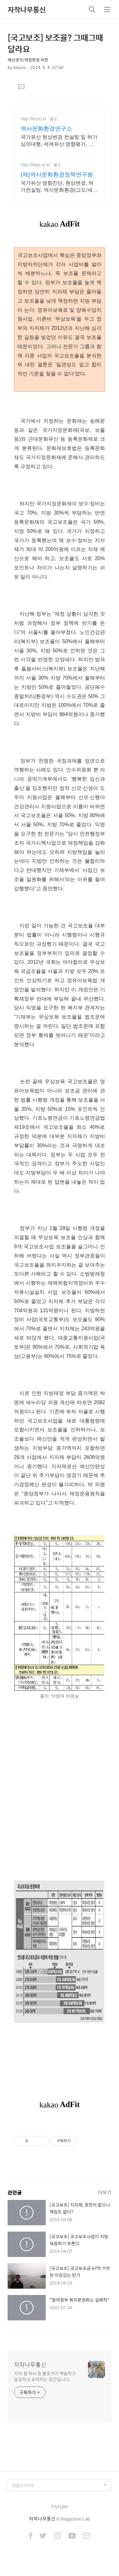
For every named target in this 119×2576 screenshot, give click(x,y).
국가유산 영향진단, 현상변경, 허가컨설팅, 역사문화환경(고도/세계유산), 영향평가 (59, 187)
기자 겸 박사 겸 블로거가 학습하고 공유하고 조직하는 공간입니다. (45, 2376)
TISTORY (59, 2506)
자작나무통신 (27, 9)
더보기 (104, 2192)
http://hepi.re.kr (35, 164)
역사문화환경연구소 (46, 128)
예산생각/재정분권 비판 (28, 59)
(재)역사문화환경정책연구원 (57, 174)
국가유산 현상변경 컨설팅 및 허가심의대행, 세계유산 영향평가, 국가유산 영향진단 (59, 141)
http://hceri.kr (33, 118)
